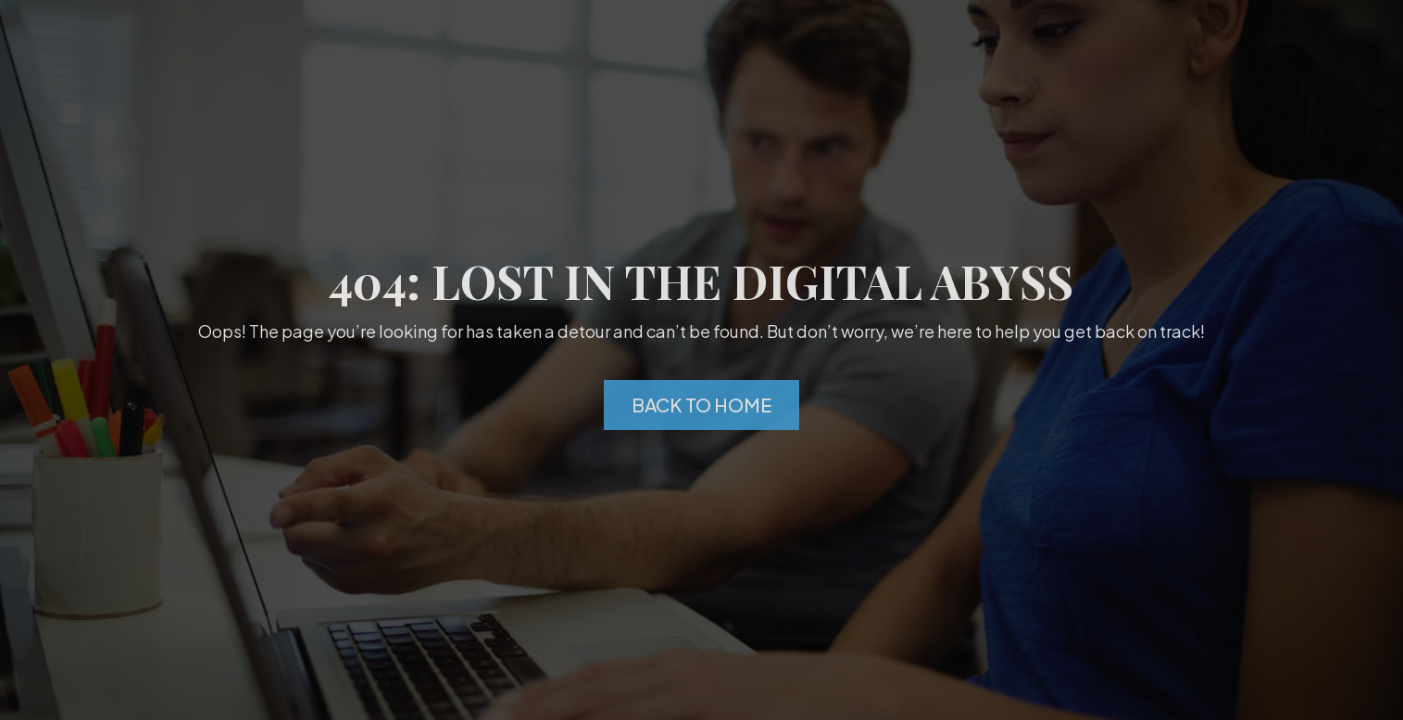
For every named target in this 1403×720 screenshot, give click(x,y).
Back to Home (702, 405)
